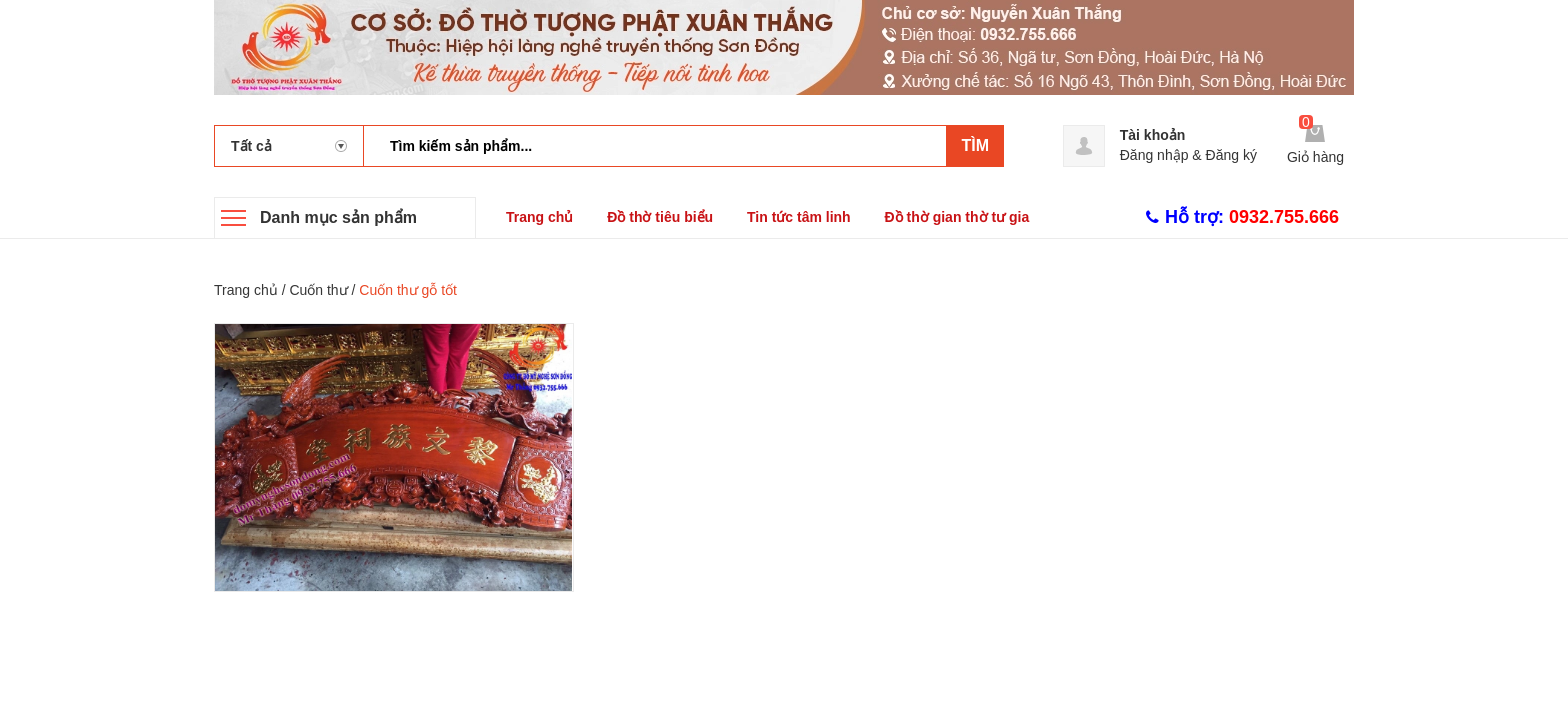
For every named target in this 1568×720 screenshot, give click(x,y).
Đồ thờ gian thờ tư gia (957, 217)
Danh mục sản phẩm (338, 217)
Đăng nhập (1154, 155)
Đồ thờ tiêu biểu (660, 217)
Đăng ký (1231, 155)
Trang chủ (539, 217)
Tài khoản (1153, 135)
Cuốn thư (318, 290)
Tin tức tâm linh (799, 217)
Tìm (975, 145)
